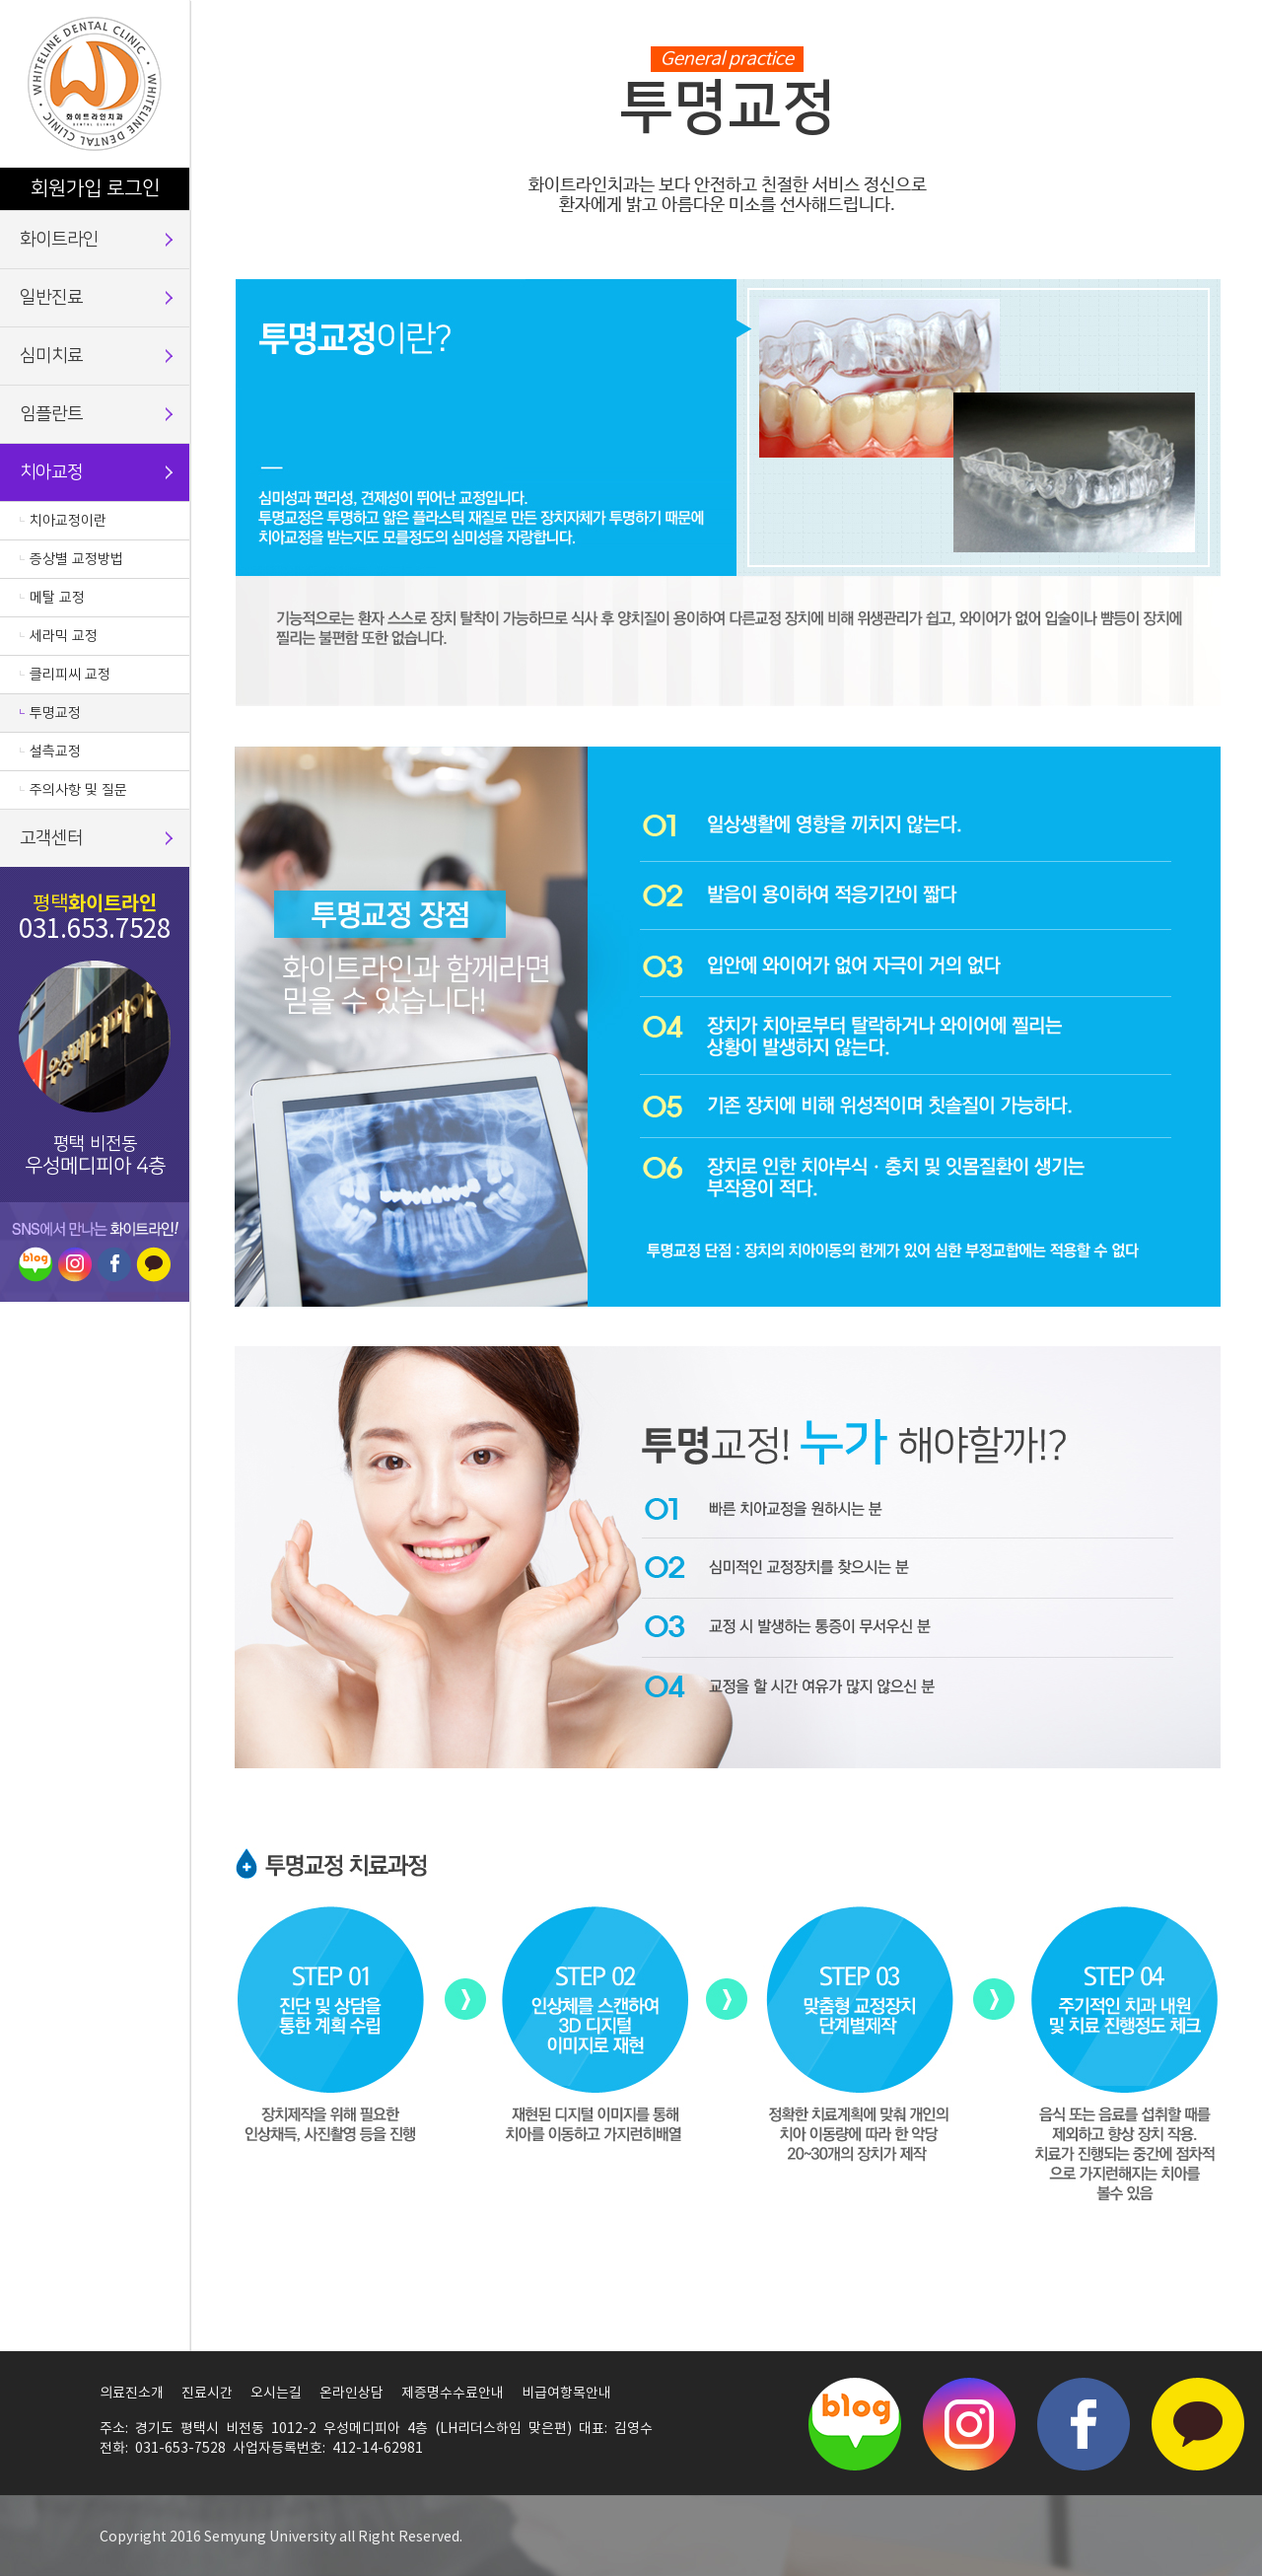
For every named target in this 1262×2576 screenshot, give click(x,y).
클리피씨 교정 (70, 674)
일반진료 (51, 298)
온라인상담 (351, 2393)
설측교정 (55, 751)
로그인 (133, 188)
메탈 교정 (57, 598)
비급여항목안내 (566, 2393)
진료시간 (207, 2393)
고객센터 (51, 838)
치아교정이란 (68, 521)
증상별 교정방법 (76, 559)
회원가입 (66, 188)
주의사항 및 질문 (78, 790)
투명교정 (55, 713)
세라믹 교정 (64, 636)
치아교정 (51, 472)
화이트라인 (59, 240)
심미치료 (51, 356)
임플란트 (51, 414)
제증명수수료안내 (452, 2393)
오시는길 (276, 2393)
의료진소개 (132, 2393)
